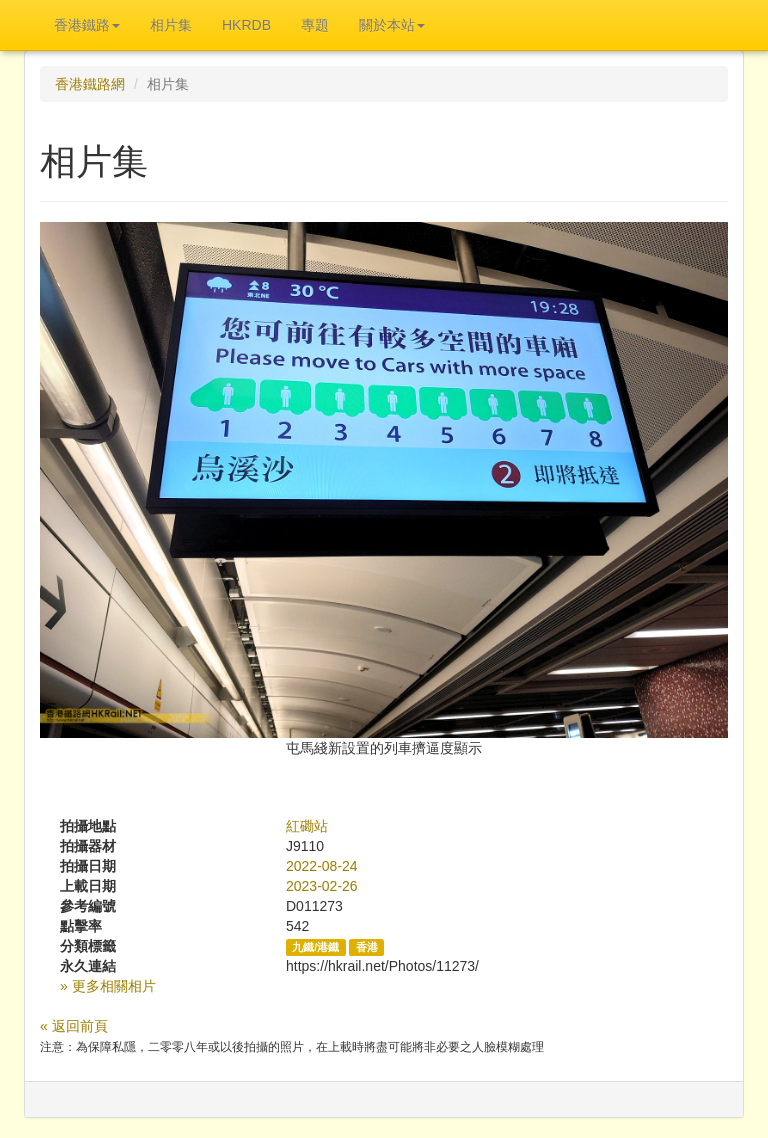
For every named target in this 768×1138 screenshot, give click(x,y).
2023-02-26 (322, 886)
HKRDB (246, 25)
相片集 (171, 25)
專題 (315, 25)
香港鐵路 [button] (87, 25)
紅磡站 (307, 826)
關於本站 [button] (392, 25)
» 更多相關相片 (108, 986)
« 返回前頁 (74, 1026)
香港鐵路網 (90, 84)
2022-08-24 (322, 866)
